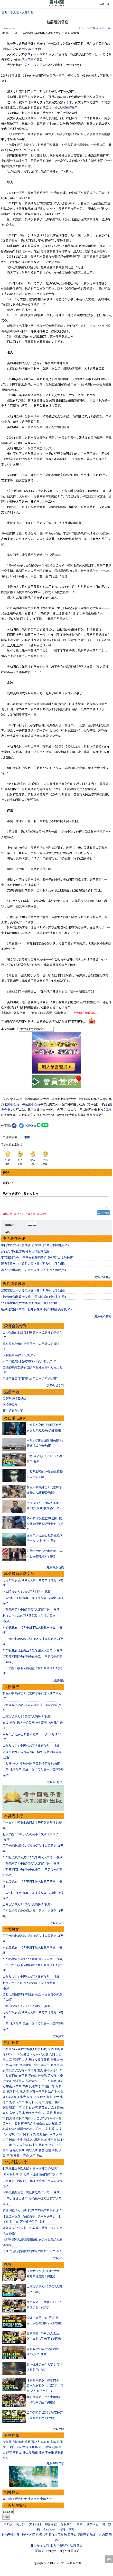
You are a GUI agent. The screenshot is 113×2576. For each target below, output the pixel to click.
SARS (13, 2130)
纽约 (53, 2547)
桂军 (50, 2141)
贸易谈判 (31, 2083)
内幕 (19, 2088)
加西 (80, 2547)
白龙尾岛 (52, 2125)
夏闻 (12, 2449)
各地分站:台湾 (39, 2547)
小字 (108, 28)
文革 (33, 2157)
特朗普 (45, 2051)
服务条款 (51, 2526)
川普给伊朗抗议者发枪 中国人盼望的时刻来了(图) (33, 1298)
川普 (38, 2051)
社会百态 (33, 2501)
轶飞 (60, 2443)
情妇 (48, 2088)
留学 (26, 2136)
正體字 (39, 2552)
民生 (12, 2141)
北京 (51, 2109)
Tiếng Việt (63, 2552)
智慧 (42, 2152)
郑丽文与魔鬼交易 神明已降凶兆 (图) (25, 1253)
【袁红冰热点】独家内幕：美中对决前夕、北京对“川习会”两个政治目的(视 (45, 2388)
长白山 (40, 2125)
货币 (12, 2104)
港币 (42, 2104)
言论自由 (39, 2130)
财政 (5, 2109)
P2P (44, 2114)
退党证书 (93, 2536)
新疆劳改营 (24, 2130)
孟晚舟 (51, 2077)
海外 (20, 2141)
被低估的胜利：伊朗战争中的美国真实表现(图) (32, 2212)
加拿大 (21, 2099)
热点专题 (11, 1394)
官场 (22, 2093)
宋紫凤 (6, 2443)
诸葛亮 (13, 2152)
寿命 (26, 2157)
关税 (60, 2077)
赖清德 (42, 2077)
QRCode (31, 1125)
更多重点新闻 (55, 1569)
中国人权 (46, 2501)
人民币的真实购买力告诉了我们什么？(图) (29, 1363)
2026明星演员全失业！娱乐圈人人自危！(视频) (32, 1652)
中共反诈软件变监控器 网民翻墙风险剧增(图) (31, 1765)
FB (8, 2099)
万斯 (15, 2083)
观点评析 (21, 2501)
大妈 (5, 2114)
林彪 (42, 2147)
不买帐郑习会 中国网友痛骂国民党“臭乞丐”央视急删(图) (37, 1259)
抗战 (57, 2141)
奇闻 (10, 2157)
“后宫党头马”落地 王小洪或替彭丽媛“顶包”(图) (32, 2176)
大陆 (38, 2114)
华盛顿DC (62, 2547)
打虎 (16, 2093)
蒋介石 (14, 2147)
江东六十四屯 (11, 2125)
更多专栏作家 (55, 2465)
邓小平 (33, 2147)
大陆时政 (28, 12)
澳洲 (37, 2141)
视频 (8, 2266)
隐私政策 (67, 2526)
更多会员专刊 (55, 1387)
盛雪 (48, 2449)
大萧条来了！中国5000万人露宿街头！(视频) (31, 1611)
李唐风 (33, 2449)
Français (51, 2552)
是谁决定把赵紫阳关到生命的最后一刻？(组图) (32, 2253)
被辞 (69, 107)
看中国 (30, 2093)
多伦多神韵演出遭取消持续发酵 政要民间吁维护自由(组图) (45, 1526)
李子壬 (49, 2454)
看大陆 (14, 12)
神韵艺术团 (27, 2536)
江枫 (42, 2454)
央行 (36, 2099)
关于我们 (35, 2526)
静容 (9, 2454)
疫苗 (9, 2067)
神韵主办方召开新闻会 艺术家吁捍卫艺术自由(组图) (35, 1247)
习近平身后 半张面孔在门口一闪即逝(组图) (30, 1380)
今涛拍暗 (18, 2443)
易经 (22, 2152)
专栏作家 (11, 2437)
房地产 (49, 2104)
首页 (4, 12)
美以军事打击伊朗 (14, 1400)
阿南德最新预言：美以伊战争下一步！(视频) (31, 2194)
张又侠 (43, 2056)
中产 (19, 2109)
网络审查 (55, 2120)
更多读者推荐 (103, 1318)
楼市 (58, 2104)
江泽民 (52, 2083)
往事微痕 (25, 2067)
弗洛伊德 (50, 2072)
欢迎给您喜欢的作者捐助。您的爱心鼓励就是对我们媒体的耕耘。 (44, 1021)
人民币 (20, 2104)
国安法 (54, 2061)
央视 (58, 2130)
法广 (51, 2093)
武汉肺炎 (27, 2051)
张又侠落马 (9, 1406)
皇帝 (5, 2152)
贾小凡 (35, 2443)
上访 (36, 2120)
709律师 (27, 2120)
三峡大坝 (34, 2061)
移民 (12, 2136)
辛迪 (5, 2459)
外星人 (18, 2157)
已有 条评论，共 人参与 (20, 1193)
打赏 (92, 28)
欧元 (28, 2104)
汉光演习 (21, 2072)
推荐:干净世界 (10, 2536)
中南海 (10, 2088)
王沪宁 (43, 2083)
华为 (55, 2088)
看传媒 (72, 2536)
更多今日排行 (55, 1784)
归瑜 (53, 2443)
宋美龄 (23, 2147)
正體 (102, 4)
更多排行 (58, 2260)
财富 (12, 2109)
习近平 (34, 2056)
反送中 (33, 2088)
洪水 (16, 2067)
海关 (33, 2136)
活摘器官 (15, 2061)
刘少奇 (49, 2147)
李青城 (17, 2454)
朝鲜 (13, 2099)
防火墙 (10, 2120)
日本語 (75, 2552)
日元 (35, 2104)
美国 (22, 2083)
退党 (40, 2072)
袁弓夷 (54, 2067)
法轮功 (44, 2120)
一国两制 (41, 2093)
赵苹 (55, 2449)
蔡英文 (43, 2109)
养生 (39, 2157)
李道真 (45, 2443)
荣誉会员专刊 (15, 1328)
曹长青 (59, 2454)
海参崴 (26, 2109)
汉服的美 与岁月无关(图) (18, 1357)
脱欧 (30, 2099)
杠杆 (50, 2099)
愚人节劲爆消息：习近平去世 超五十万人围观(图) (33, 1272)
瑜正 (35, 2454)
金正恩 (23, 2077)
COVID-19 (12, 2056)
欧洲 (73, 2547)
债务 (43, 2099)
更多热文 (58, 2038)
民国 (44, 2141)
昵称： (8, 1183)
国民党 (32, 2072)
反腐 (9, 2093)
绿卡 (5, 2141)
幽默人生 (32, 2152)
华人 (5, 2136)
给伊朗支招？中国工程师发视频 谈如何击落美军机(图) (36, 1311)
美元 (56, 2099)
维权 (19, 2120)
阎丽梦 (13, 2077)
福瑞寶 (81, 2536)
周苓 (19, 2449)
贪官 (42, 2088)
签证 (46, 2136)
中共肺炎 (8, 2051)
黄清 (25, 2449)
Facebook (49, 2531)
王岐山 (32, 2077)
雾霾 (50, 2114)
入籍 (59, 2136)
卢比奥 (55, 2051)
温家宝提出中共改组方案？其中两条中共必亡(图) (33, 1265)
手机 (55, 2152)
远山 (5, 2449)
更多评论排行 (103, 1279)
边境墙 (6, 2083)
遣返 (39, 2136)
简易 (27, 2443)
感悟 (48, 2152)
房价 (12, 2114)
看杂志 (52, 2536)
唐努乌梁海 (28, 2125)
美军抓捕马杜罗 (12, 1412)
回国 (53, 2136)
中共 (5, 2077)
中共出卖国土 (41, 2067)
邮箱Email (7, 2513)
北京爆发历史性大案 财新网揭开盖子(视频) (29, 1305)
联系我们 (92, 2526)
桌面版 (7, 2526)
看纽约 (62, 2536)
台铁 (25, 2061)
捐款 (80, 2526)
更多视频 (58, 2431)
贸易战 (24, 2056)
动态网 (103, 2536)
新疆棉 (45, 2061)
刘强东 (59, 2109)
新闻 (28, 54)
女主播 (50, 2130)
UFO (59, 2072)
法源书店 (42, 2536)
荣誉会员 (13, 1104)
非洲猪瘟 (28, 2114)
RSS (72, 2531)
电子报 (20, 2526)
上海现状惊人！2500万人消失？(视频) (27, 1593)
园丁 (42, 2449)
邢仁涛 (26, 2454)
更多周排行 (56, 1925)
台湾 (35, 2109)
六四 (52, 2056)
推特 (62, 2531)
